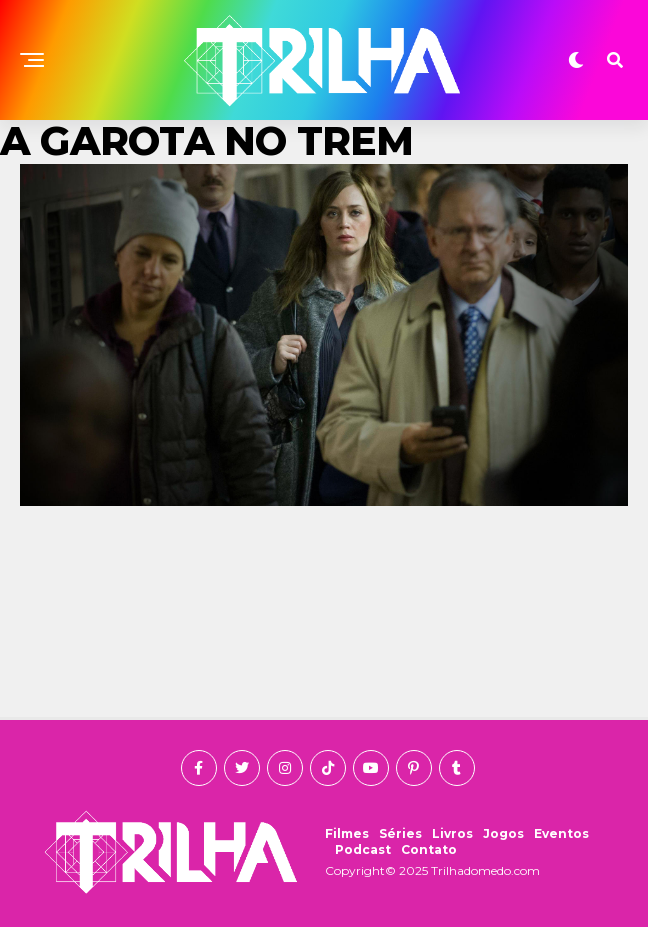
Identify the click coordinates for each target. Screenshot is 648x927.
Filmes (347, 833)
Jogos (503, 833)
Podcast (363, 849)
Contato (429, 849)
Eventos (561, 833)
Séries (400, 833)
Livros (452, 833)
